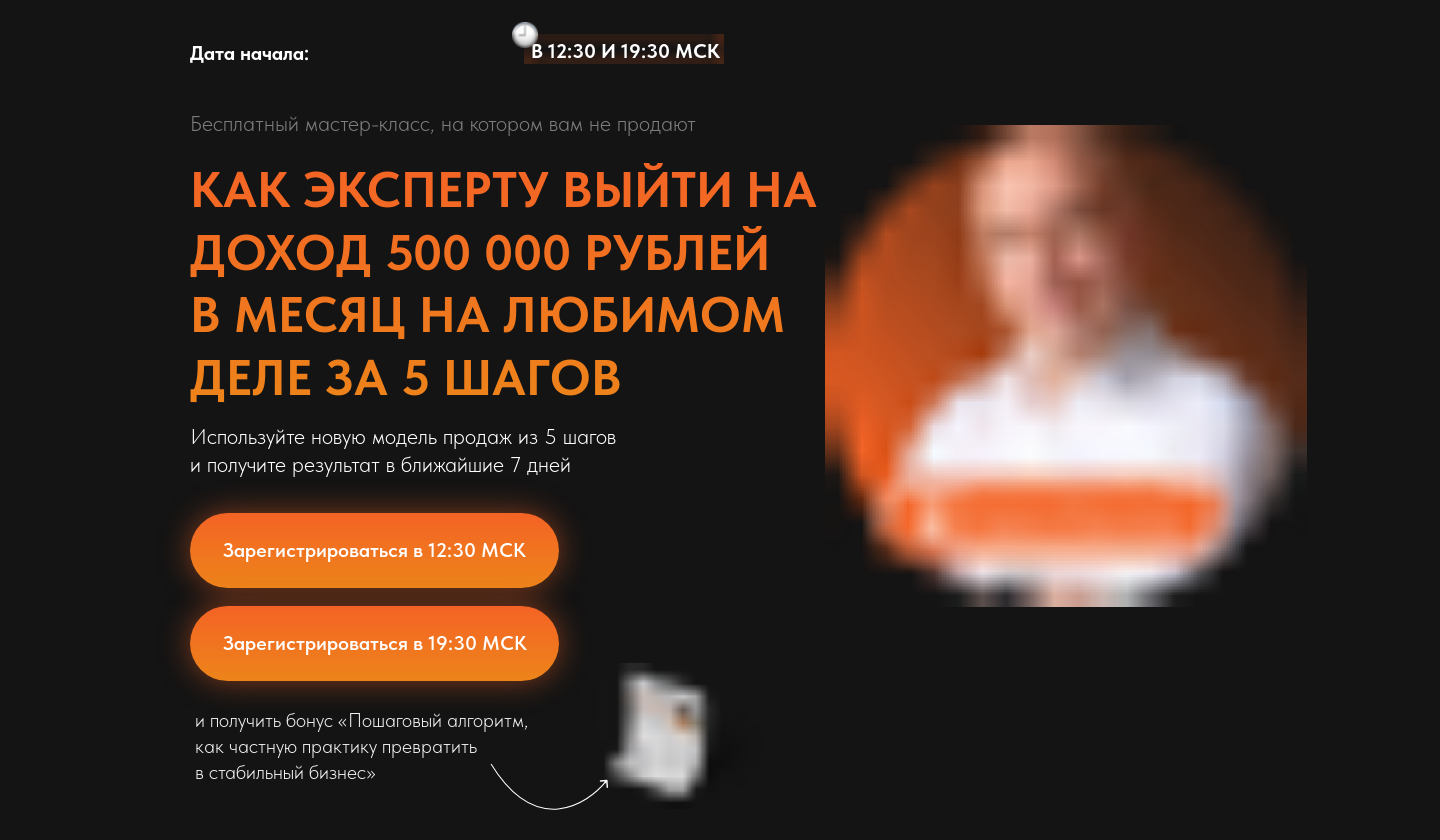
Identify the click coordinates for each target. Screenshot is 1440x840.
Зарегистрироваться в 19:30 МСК (375, 643)
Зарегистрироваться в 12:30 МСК (374, 550)
